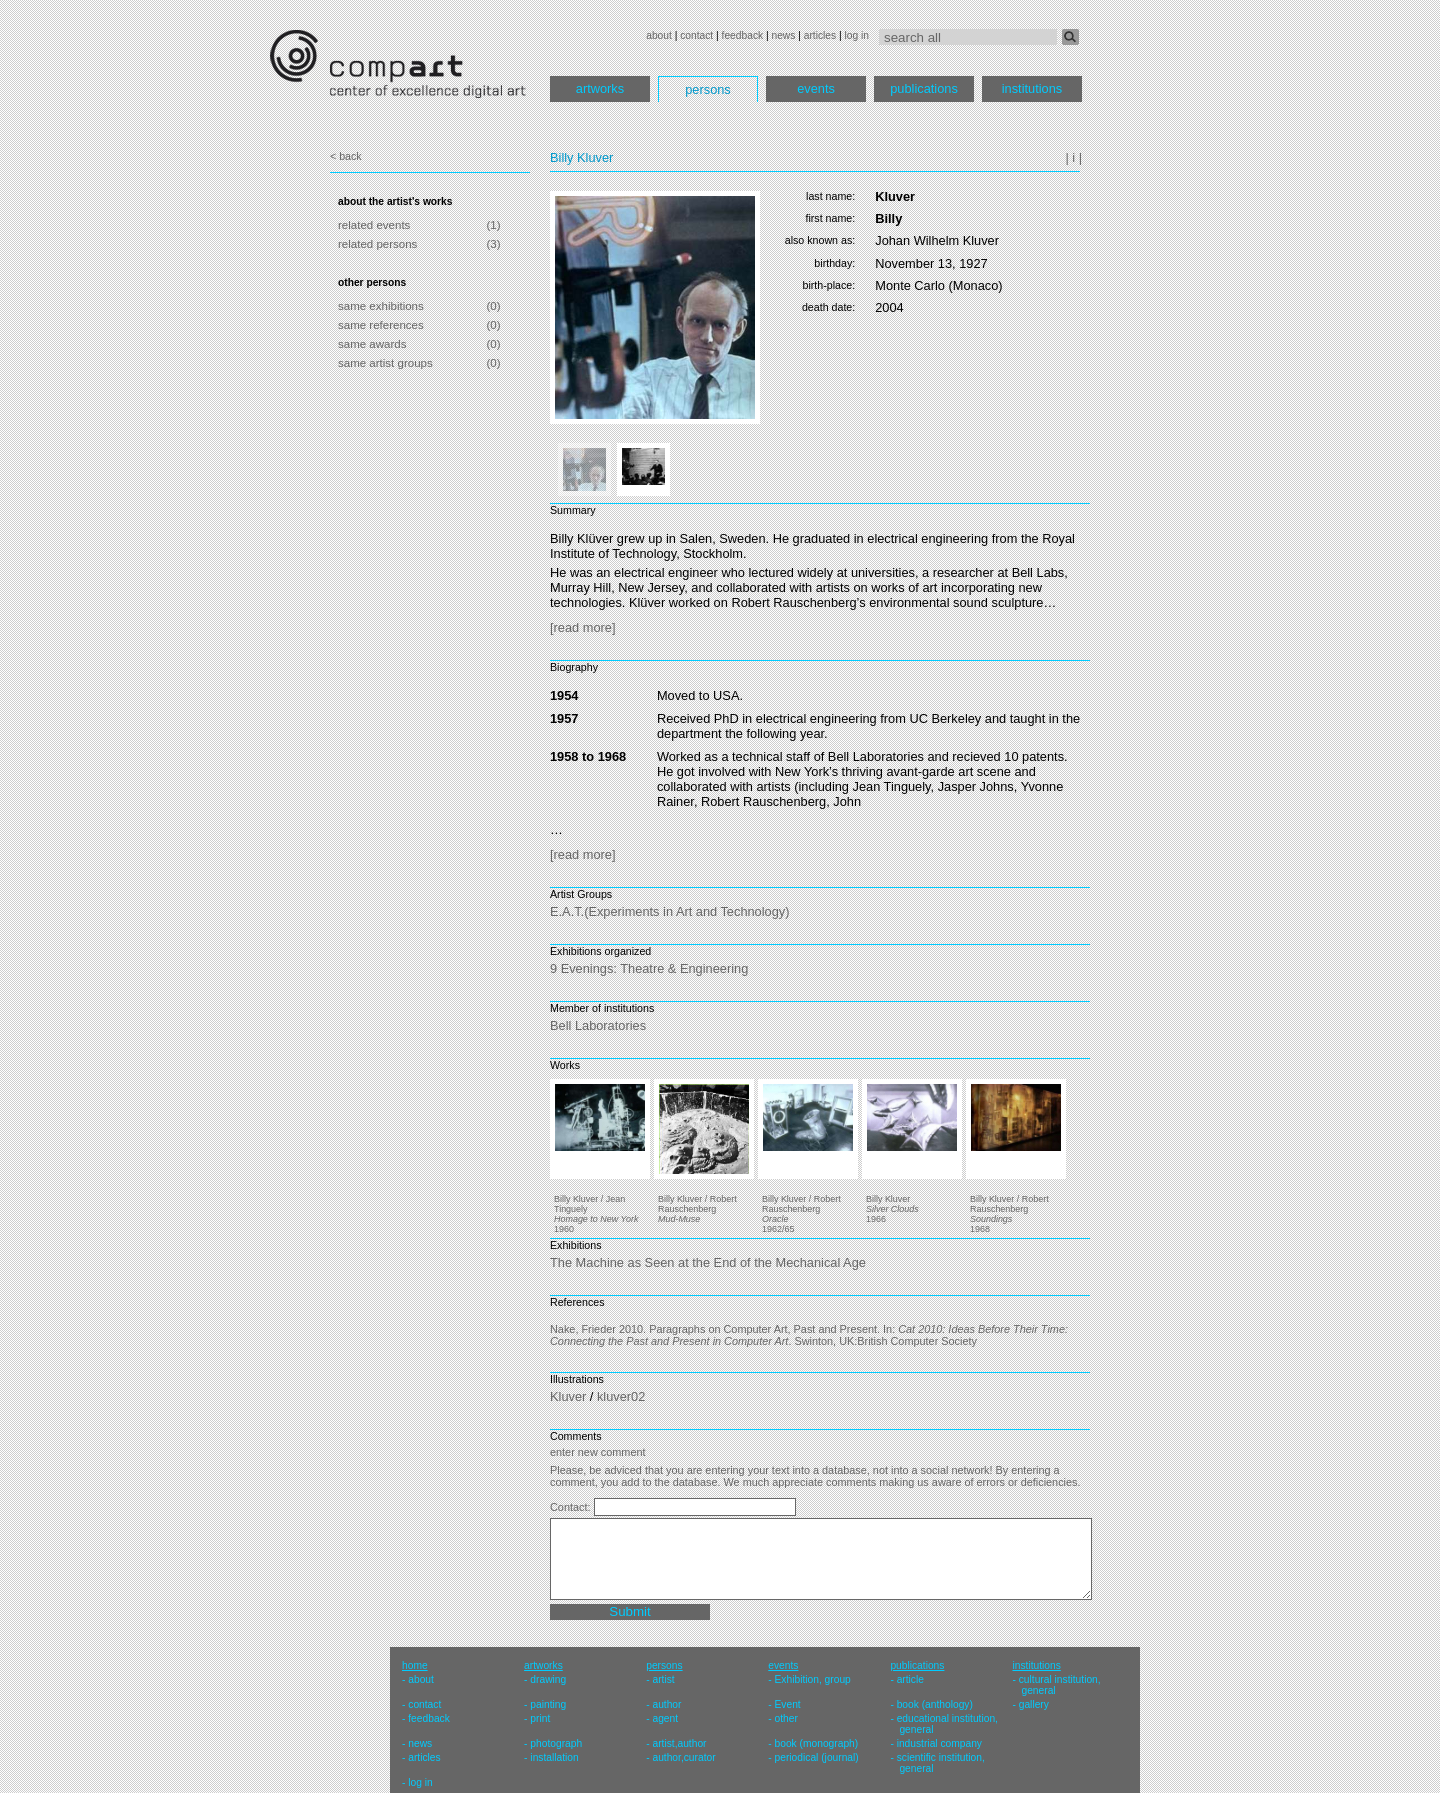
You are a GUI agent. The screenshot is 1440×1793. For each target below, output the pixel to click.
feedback (743, 35)
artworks (600, 88)
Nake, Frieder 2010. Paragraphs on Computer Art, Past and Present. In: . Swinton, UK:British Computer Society (809, 1335)
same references (381, 325)
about (659, 35)
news (783, 35)
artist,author (679, 1743)
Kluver (568, 1396)
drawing (548, 1679)
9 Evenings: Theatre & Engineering (649, 968)
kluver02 (621, 1396)
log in (857, 35)
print (540, 1718)
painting (548, 1704)
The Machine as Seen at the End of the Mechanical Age (708, 1262)
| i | (1073, 157)
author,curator (683, 1757)
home (415, 1665)
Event (788, 1704)
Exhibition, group (813, 1679)
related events (374, 225)
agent (665, 1718)
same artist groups (385, 363)
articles (820, 35)
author (666, 1704)
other (786, 1718)
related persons (377, 244)
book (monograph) (817, 1743)
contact (696, 35)
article (910, 1679)
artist (663, 1679)
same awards (372, 344)
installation (554, 1757)
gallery (1034, 1704)
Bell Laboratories (598, 1025)
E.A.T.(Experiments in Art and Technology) (669, 911)
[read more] (582, 627)
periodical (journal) (817, 1757)
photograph (556, 1743)
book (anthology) (935, 1704)
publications (924, 88)
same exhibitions (381, 306)
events (816, 88)
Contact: (572, 1507)
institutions (1032, 88)
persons (708, 89)
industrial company (939, 1743)
